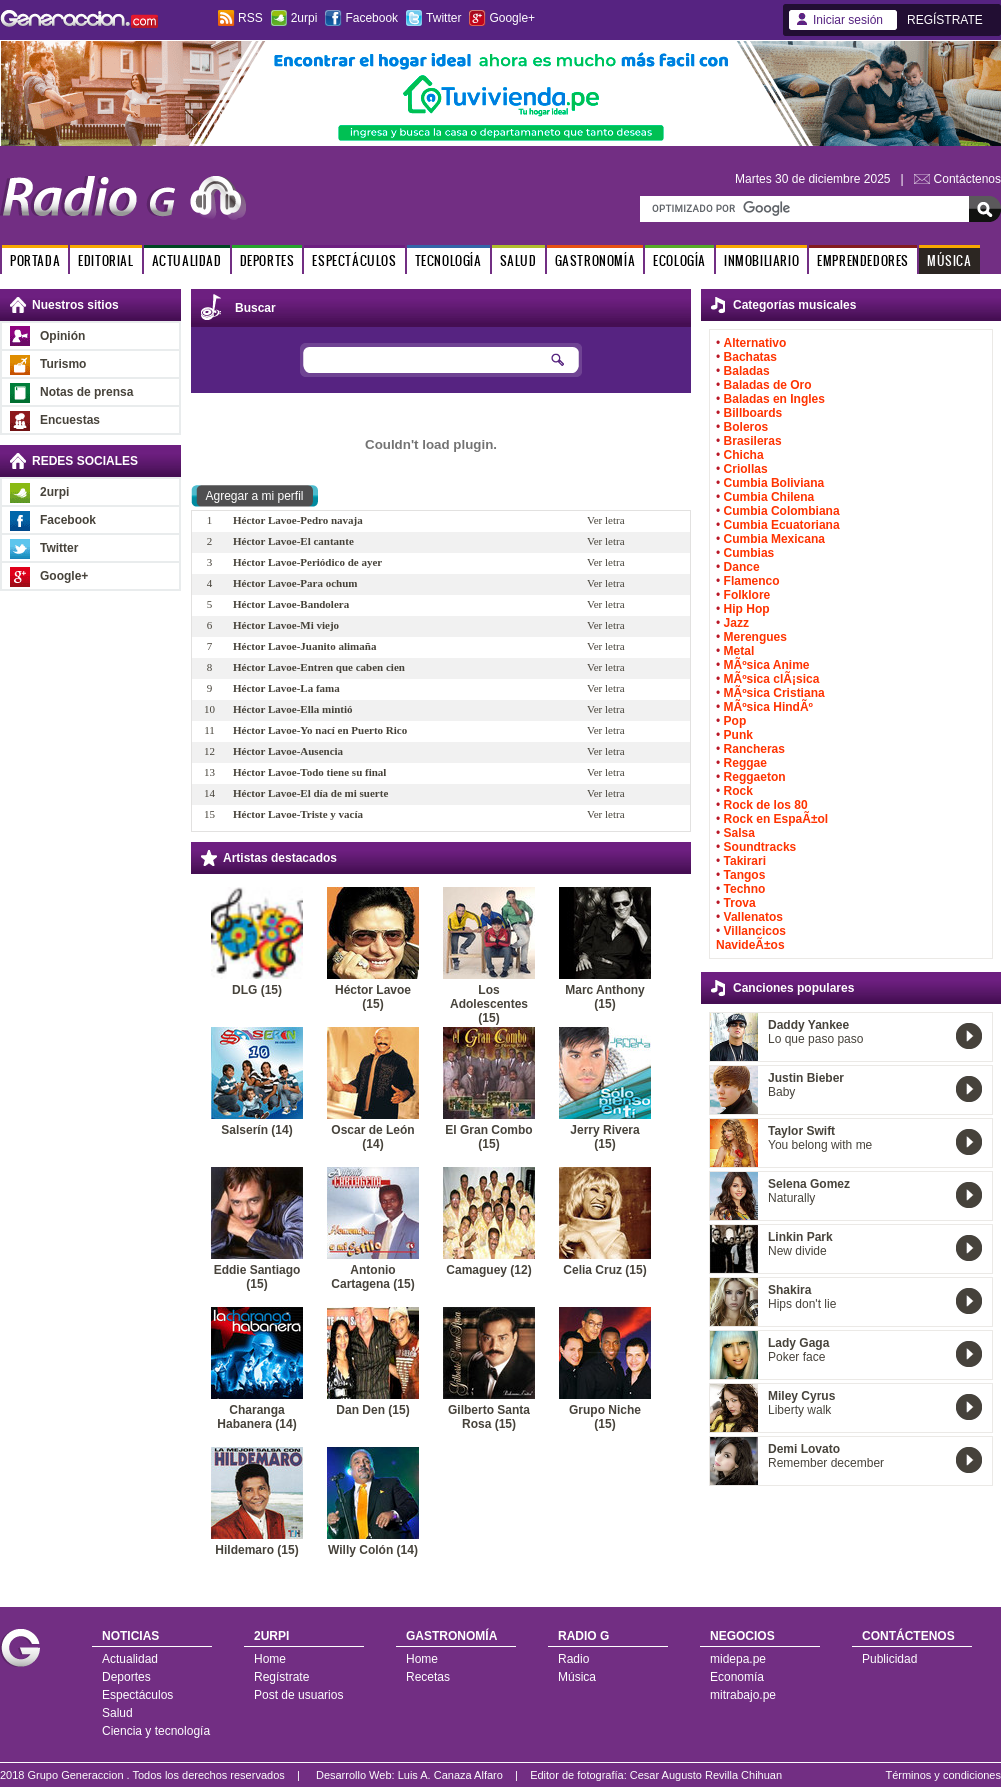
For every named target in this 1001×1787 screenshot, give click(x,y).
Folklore (747, 595)
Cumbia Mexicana (774, 539)
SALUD (518, 260)
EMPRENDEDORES (863, 260)
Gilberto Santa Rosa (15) (489, 1417)
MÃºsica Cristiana (774, 693)
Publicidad (889, 1659)
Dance (742, 567)
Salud (117, 1713)
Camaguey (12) (488, 1270)
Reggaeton (755, 777)
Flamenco (752, 581)
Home (270, 1659)
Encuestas (70, 420)
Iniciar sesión (848, 20)
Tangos (745, 875)
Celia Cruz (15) (604, 1270)
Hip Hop (747, 609)
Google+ (512, 18)
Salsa (739, 833)
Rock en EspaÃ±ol (776, 819)
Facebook (371, 18)
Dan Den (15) (372, 1410)
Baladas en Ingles (774, 399)
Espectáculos (137, 1695)
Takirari (745, 861)
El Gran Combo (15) (488, 1137)
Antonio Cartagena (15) (372, 1277)
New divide (797, 1251)
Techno (745, 889)
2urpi (304, 18)
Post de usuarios (298, 1695)
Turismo (63, 364)
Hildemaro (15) (256, 1550)
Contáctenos (967, 179)
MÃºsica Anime (767, 665)
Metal (739, 651)
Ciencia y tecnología (156, 1731)
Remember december (826, 1463)
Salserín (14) (256, 1130)
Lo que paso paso (815, 1039)
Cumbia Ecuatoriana (782, 525)
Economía (737, 1677)
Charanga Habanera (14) (256, 1417)
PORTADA (35, 260)
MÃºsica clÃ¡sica (772, 679)
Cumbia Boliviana (774, 483)
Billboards (753, 413)
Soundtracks (760, 847)
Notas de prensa (86, 392)
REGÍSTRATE (945, 20)
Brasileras (753, 441)
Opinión (62, 336)
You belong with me (820, 1145)
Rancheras (754, 749)
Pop (735, 721)
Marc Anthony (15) (605, 997)
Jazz (736, 623)
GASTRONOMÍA (595, 260)
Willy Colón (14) (373, 1550)
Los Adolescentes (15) (489, 1004)
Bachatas (750, 357)
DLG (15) (257, 990)
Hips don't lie (802, 1304)
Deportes (126, 1677)
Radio (573, 1659)
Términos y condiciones (943, 1775)
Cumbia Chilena (769, 497)
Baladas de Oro (768, 385)
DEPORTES (267, 260)
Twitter (443, 18)
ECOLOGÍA (679, 260)
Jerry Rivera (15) (604, 1137)
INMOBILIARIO (761, 260)
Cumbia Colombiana (782, 511)
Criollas (746, 469)
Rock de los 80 (766, 805)
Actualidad (130, 1659)
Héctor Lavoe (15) (373, 997)
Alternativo (755, 343)
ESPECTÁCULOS (354, 260)
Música (577, 1677)
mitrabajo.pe (743, 1695)
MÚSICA (949, 260)
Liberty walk (799, 1410)
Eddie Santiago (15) (257, 1277)
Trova (740, 903)
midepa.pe (738, 1659)
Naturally (791, 1198)
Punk (738, 735)
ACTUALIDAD (187, 260)
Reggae (745, 763)
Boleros (746, 427)
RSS (250, 18)
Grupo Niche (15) (605, 1417)
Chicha (744, 455)
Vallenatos (753, 917)
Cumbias (749, 553)
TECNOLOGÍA (448, 260)
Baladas (747, 371)
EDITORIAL (105, 260)
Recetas (428, 1677)
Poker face (796, 1357)
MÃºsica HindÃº (768, 707)
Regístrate (281, 1677)
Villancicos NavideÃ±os (751, 938)
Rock (738, 791)
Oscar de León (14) (372, 1137)
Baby (781, 1092)
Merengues (755, 637)
